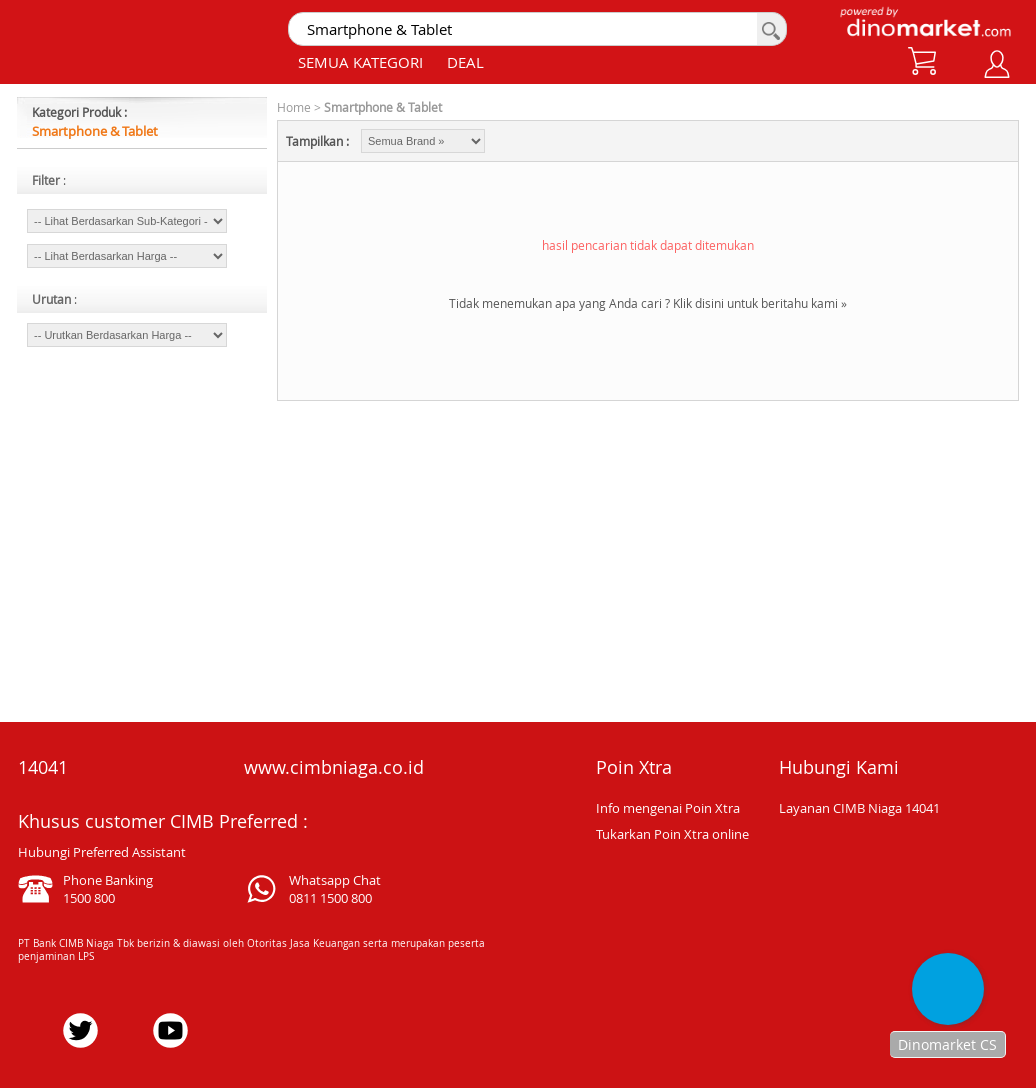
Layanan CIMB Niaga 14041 (859, 808)
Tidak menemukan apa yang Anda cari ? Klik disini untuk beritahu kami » (648, 303)
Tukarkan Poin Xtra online (672, 834)
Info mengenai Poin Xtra (668, 808)
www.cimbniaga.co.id (334, 767)
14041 (43, 767)
